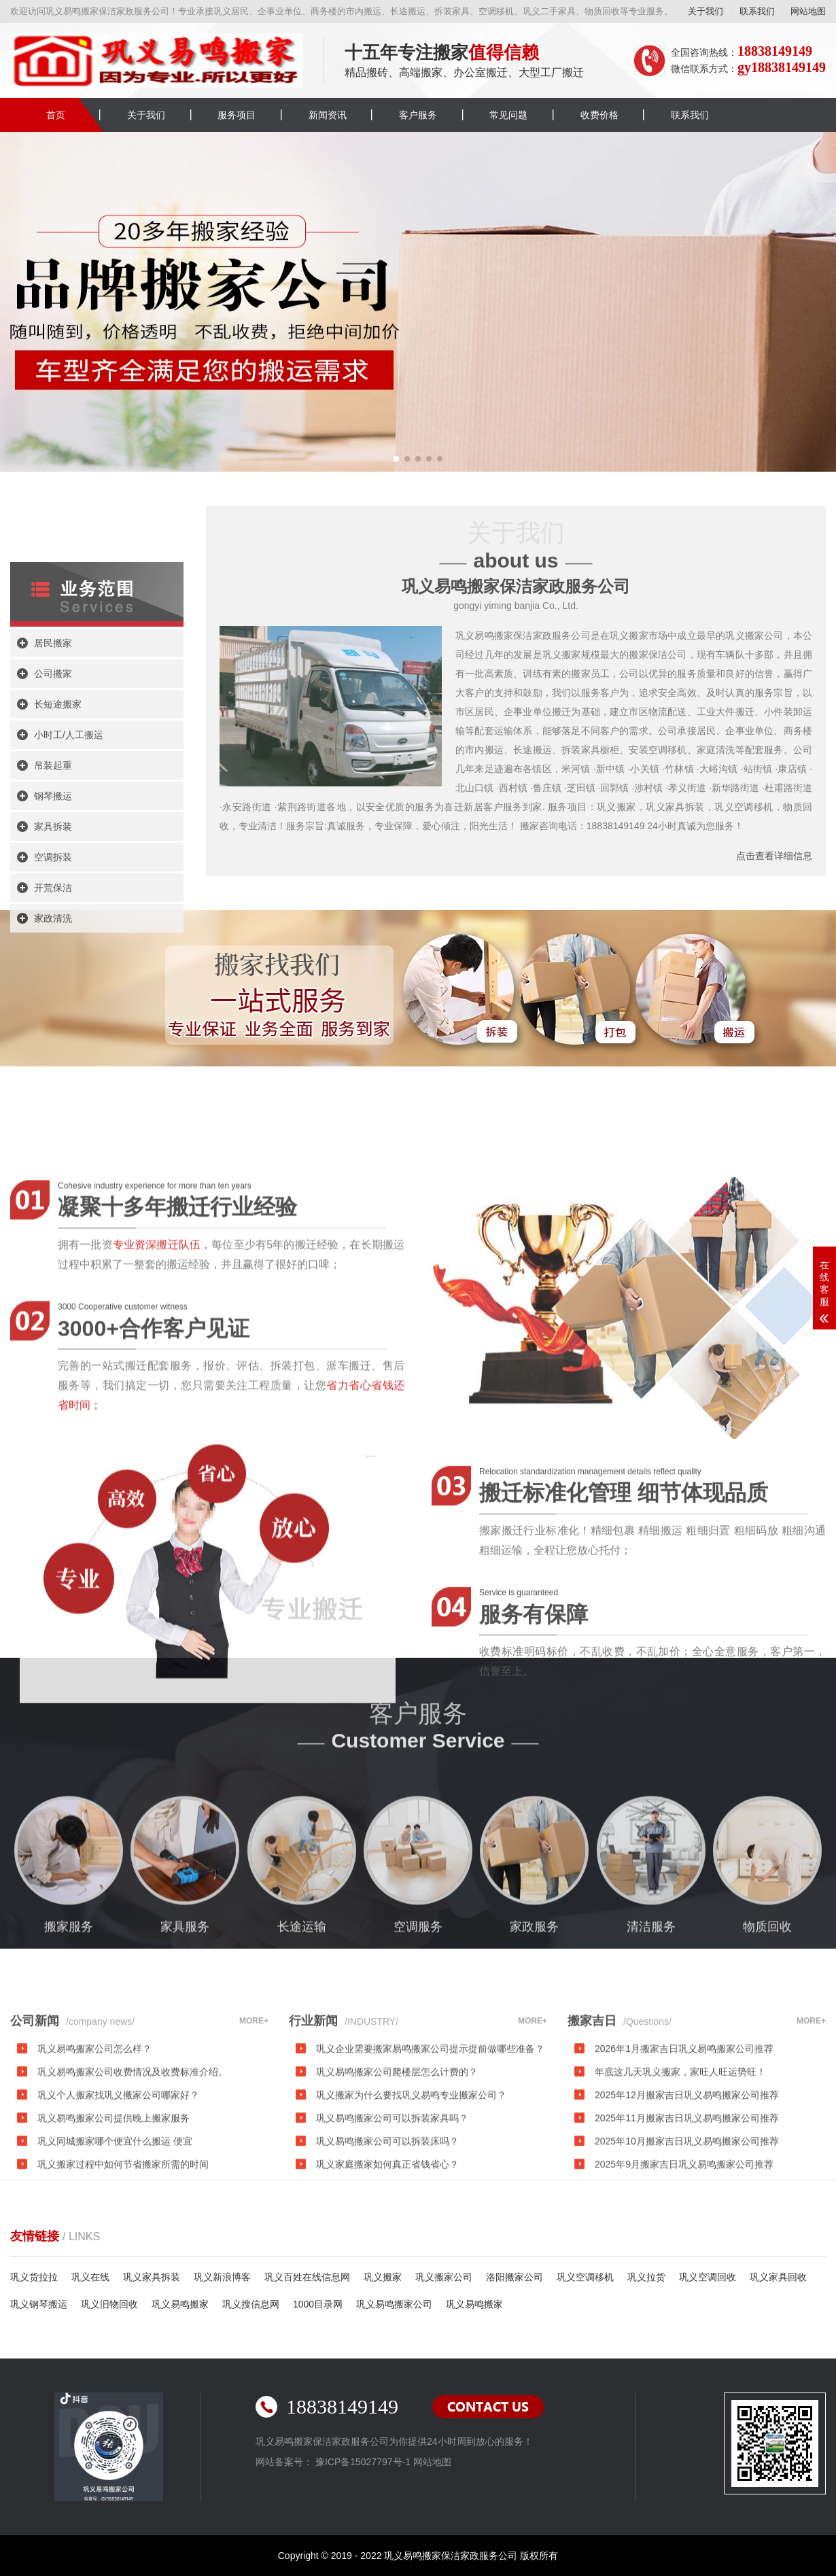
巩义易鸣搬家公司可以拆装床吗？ (387, 2298)
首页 (55, 114)
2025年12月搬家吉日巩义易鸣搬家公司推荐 (687, 2251)
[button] (396, 459)
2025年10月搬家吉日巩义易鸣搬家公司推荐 (687, 2298)
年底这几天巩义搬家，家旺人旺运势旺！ (680, 2228)
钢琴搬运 (53, 1091)
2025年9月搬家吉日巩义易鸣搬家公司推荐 (684, 2321)
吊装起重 (53, 1061)
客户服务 (418, 114)
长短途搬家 (58, 999)
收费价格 (599, 114)
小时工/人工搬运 (68, 1030)
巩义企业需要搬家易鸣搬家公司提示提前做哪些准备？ (430, 2205)
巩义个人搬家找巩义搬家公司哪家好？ (118, 2251)
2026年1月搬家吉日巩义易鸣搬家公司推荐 (684, 2205)
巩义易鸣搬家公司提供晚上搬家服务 (113, 2274)
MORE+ (253, 2177)
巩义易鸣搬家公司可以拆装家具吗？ (392, 2274)
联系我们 (757, 11)
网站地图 (808, 11)
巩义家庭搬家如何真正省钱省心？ (387, 2321)
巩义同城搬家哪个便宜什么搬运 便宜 (114, 2298)
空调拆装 (53, 1152)
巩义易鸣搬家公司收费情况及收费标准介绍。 (132, 2228)
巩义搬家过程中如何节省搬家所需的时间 (123, 2321)
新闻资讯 (328, 114)
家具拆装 (53, 1122)
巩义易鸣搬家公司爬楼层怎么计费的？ (397, 2228)
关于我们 (705, 11)
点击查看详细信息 (774, 855)
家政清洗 (53, 1213)
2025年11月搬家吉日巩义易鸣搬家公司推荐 (687, 2274)
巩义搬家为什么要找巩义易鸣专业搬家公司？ (411, 2251)
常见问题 (508, 114)
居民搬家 (53, 938)
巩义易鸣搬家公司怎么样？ (94, 2205)
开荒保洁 (53, 1183)
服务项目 (236, 114)
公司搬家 (53, 969)
